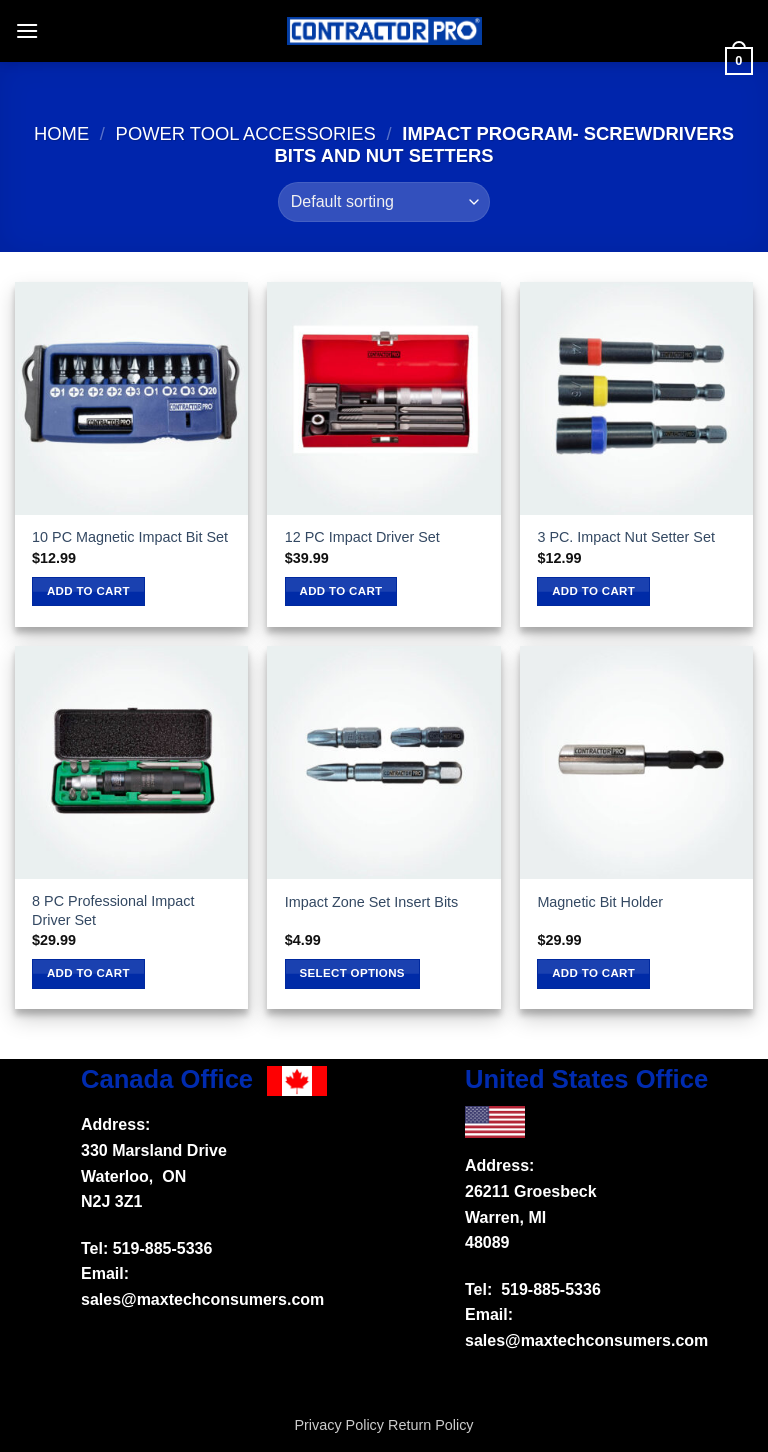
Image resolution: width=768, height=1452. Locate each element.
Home (61, 133)
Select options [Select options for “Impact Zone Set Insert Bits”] (352, 973)
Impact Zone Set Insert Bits (372, 902)
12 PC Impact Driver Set (362, 537)
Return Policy (431, 1425)
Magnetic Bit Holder (600, 902)
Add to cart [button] (88, 591)
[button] (27, 30)
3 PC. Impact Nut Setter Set (626, 537)
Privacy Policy (339, 1425)
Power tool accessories (246, 133)
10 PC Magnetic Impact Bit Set (130, 537)
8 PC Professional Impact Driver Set (113, 910)
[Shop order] (384, 202)
